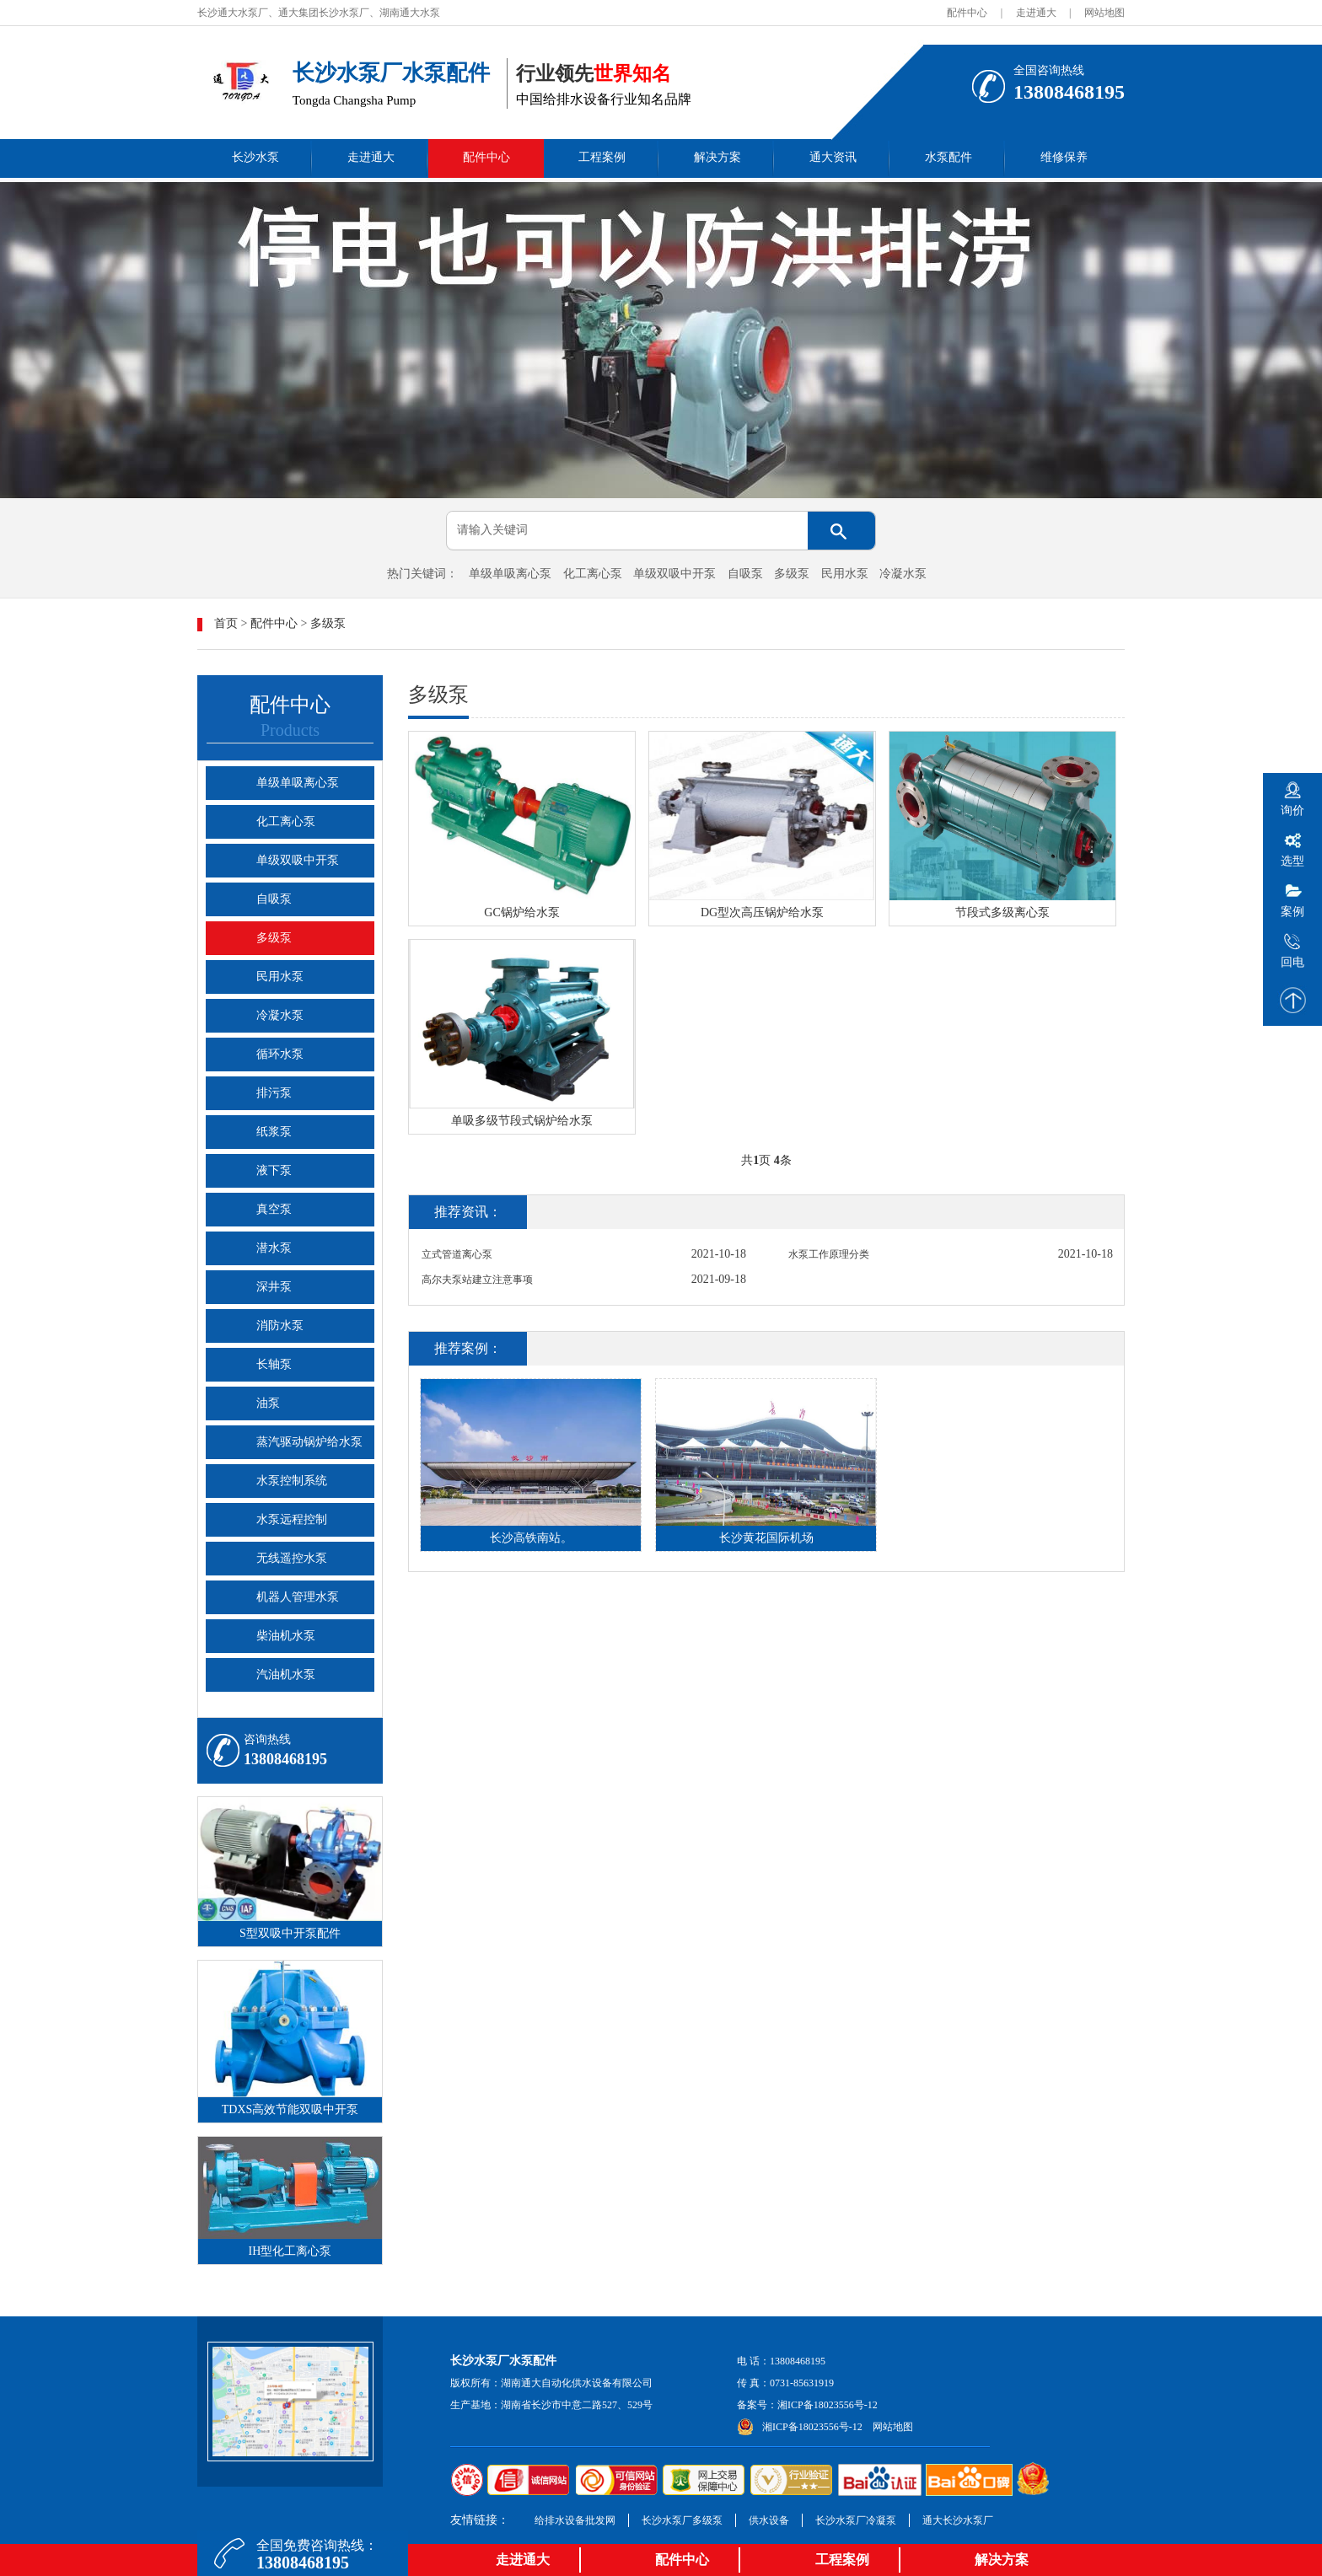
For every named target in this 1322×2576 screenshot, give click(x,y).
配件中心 (967, 13)
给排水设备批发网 (575, 2520)
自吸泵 (745, 573)
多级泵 (791, 573)
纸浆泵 (274, 1131)
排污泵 (274, 1093)
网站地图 (1104, 13)
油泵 (268, 1403)
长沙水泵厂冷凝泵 (855, 2520)
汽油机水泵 (285, 1674)
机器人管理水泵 (297, 1597)
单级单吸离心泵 (510, 573)
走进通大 (1036, 13)
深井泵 (274, 1286)
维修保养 (1064, 157)
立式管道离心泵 (457, 1254)
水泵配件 (948, 157)
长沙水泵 (255, 157)
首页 (226, 623)
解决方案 (717, 157)
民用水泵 (844, 573)
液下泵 (274, 1170)
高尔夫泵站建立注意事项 (477, 1279)
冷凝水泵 (903, 573)
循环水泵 (280, 1054)
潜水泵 (274, 1248)
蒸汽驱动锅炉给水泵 (309, 1442)
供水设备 (769, 2520)
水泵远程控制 (291, 1519)
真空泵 (274, 1209)
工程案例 (602, 157)
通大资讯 (833, 157)
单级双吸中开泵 (674, 573)
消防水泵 (280, 1325)
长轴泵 (274, 1364)
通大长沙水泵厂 (957, 2520)
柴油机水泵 (285, 1635)
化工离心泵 (592, 573)
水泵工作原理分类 (828, 1254)
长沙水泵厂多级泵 (682, 2520)
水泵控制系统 (291, 1480)
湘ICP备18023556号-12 (827, 2405)
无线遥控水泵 (291, 1558)
